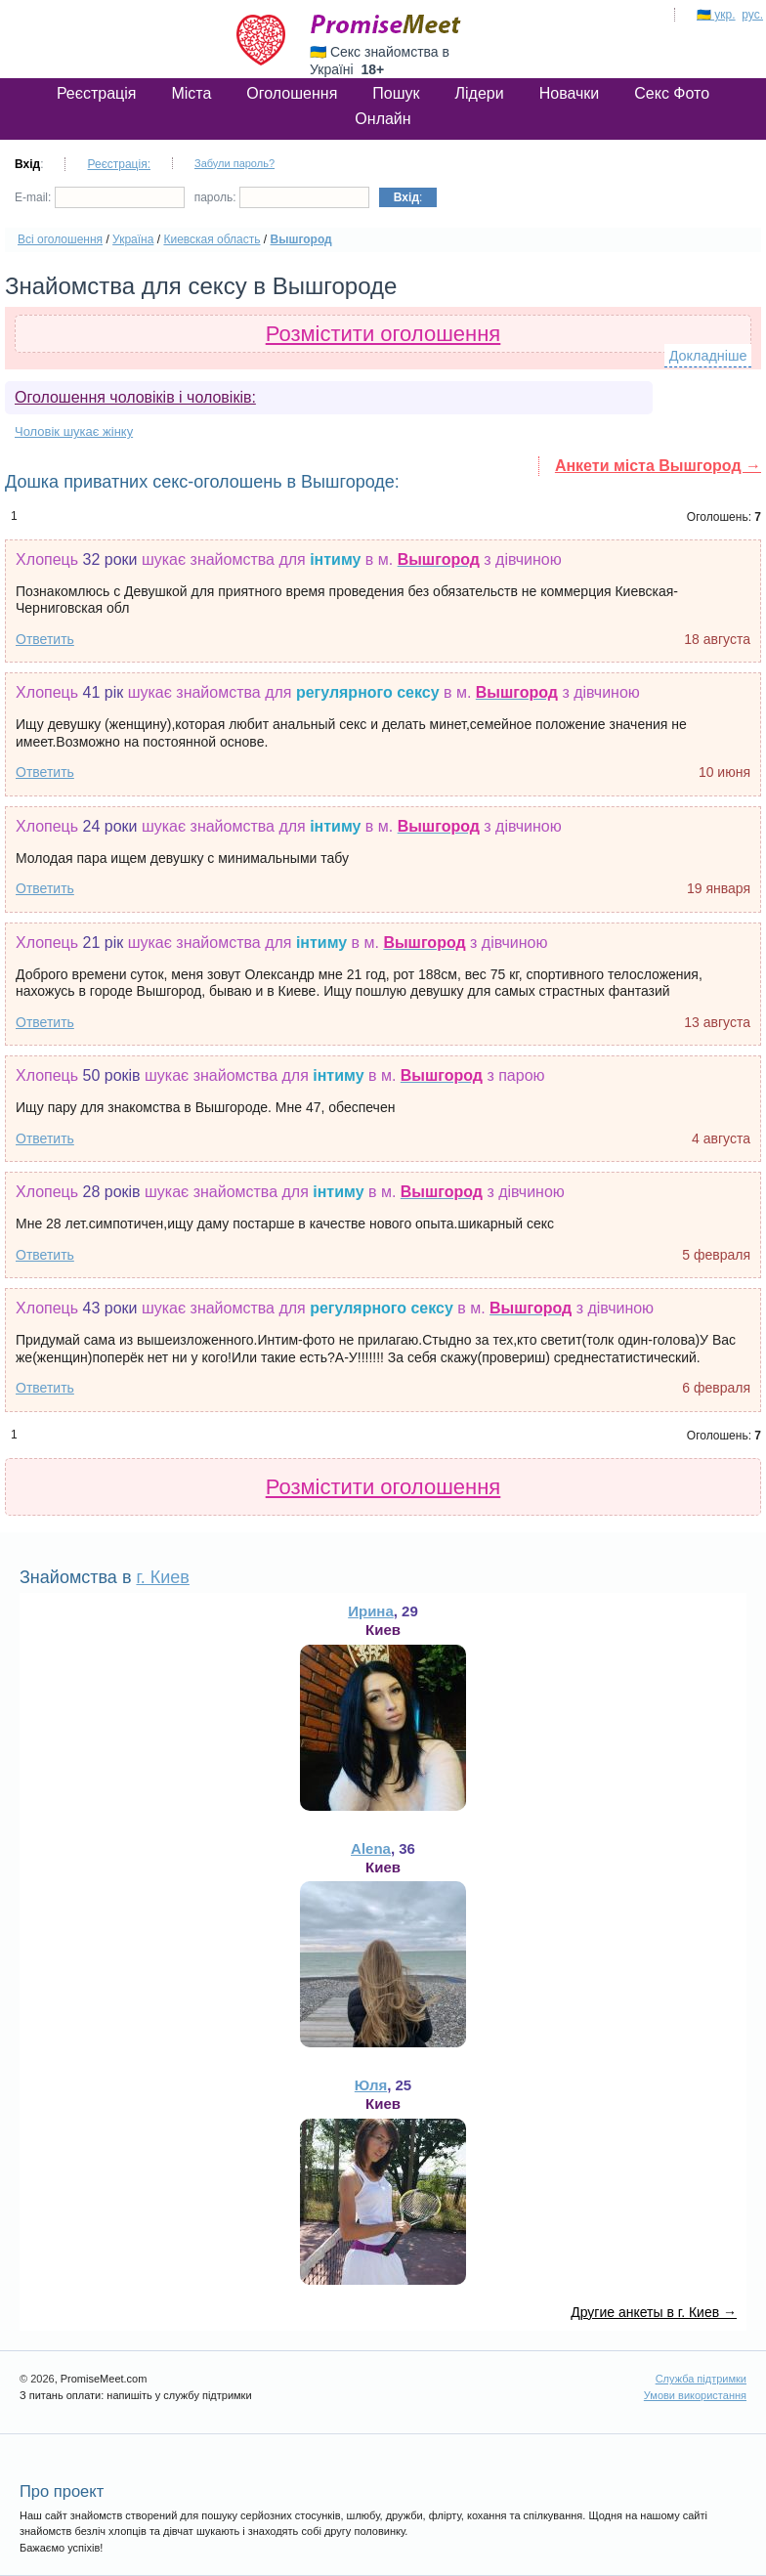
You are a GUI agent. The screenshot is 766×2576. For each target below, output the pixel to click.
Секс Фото (671, 93)
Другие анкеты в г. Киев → (654, 2312)
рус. (752, 14)
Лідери (479, 93)
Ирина (371, 1611)
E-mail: (100, 197)
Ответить (45, 639)
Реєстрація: (118, 164)
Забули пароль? (234, 163)
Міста (191, 93)
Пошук (395, 93)
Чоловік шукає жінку (74, 431)
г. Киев (162, 1577)
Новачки (569, 93)
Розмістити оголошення (383, 334)
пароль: (281, 197)
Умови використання (695, 2395)
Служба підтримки (701, 2378)
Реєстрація (97, 93)
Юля (371, 2085)
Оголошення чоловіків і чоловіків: (135, 397)
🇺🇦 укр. (716, 14)
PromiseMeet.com (386, 24)
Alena (371, 1848)
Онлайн (382, 118)
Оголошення (291, 93)
